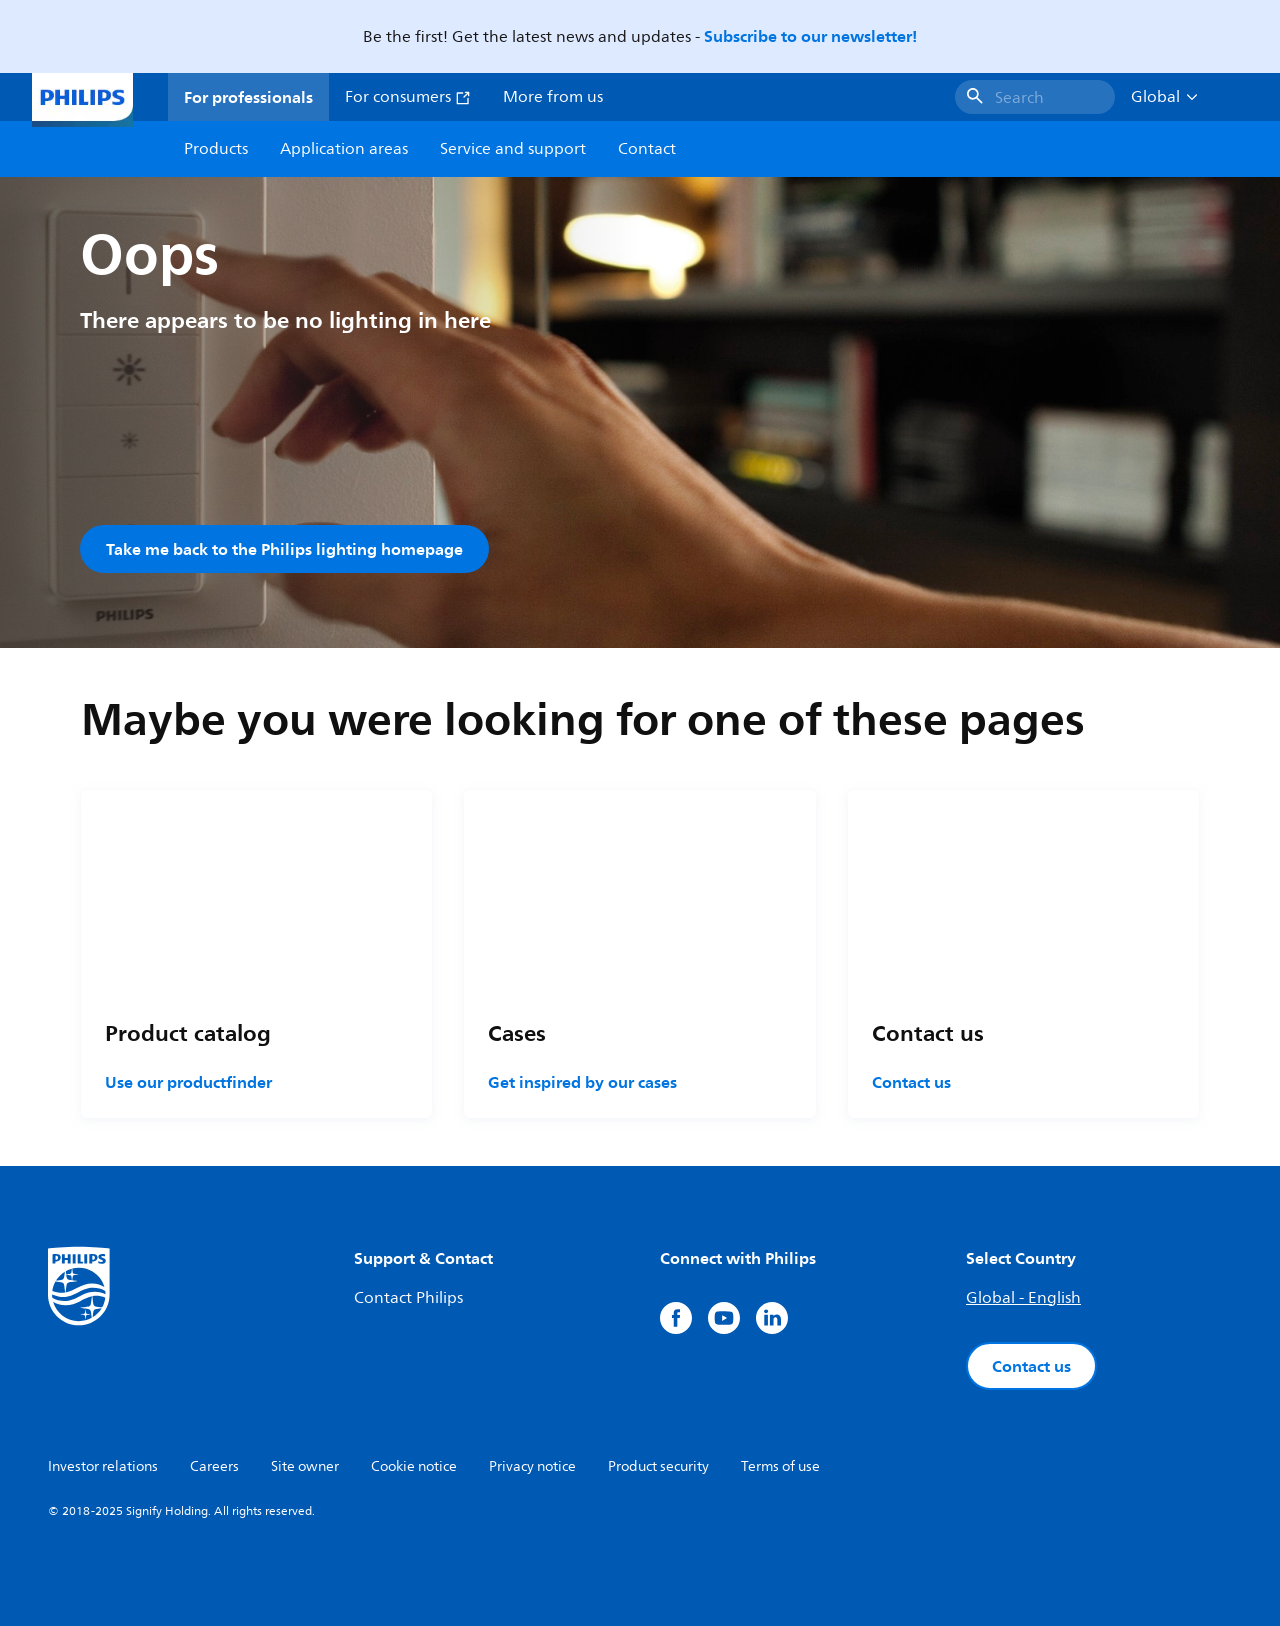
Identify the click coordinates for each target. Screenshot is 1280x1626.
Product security (658, 1466)
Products (216, 149)
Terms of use (780, 1466)
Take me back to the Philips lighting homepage (284, 549)
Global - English (1023, 1298)
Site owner (305, 1466)
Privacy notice (532, 1466)
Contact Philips (408, 1298)
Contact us (911, 1082)
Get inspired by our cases (582, 1082)
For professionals (248, 97)
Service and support (513, 149)
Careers (214, 1466)
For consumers (408, 97)
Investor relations (103, 1466)
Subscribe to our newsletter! (810, 36)
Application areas (344, 149)
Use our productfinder (188, 1082)
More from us (553, 97)
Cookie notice (414, 1466)
